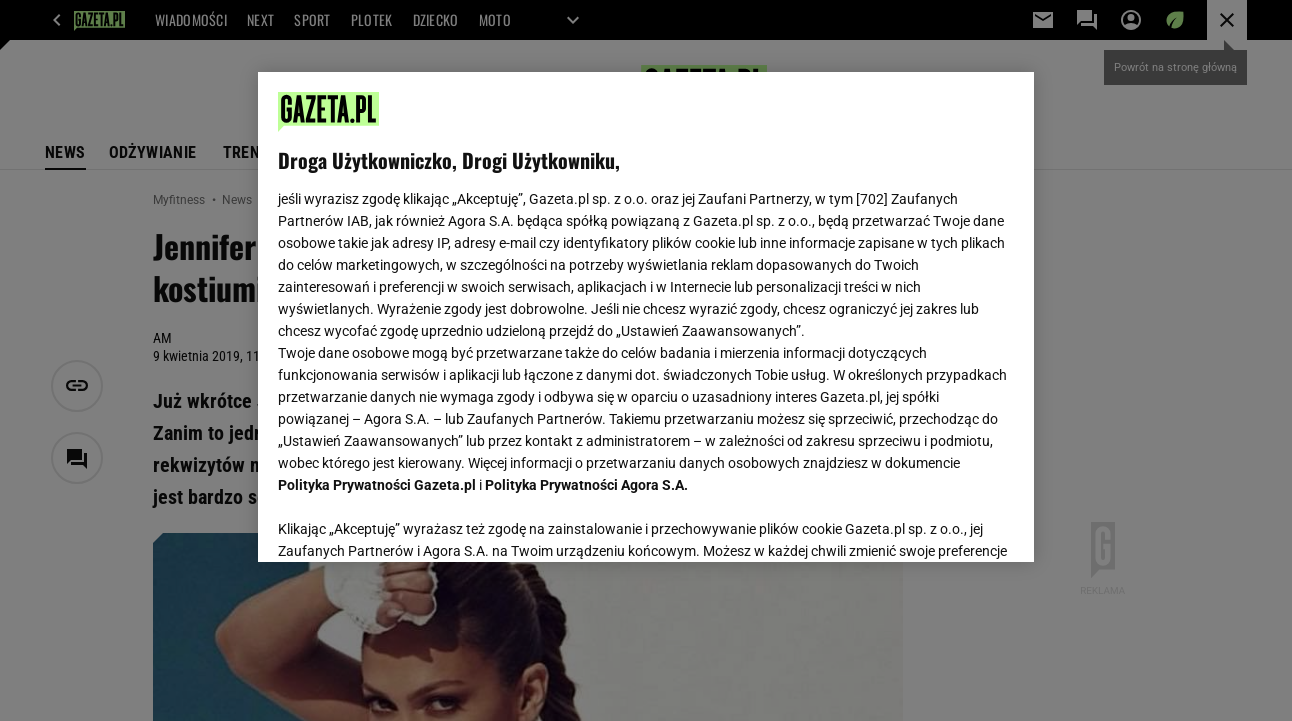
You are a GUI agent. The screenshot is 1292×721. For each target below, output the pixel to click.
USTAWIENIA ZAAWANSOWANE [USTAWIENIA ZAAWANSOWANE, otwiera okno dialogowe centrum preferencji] (409, 522)
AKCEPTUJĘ (945, 523)
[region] (645, 317)
